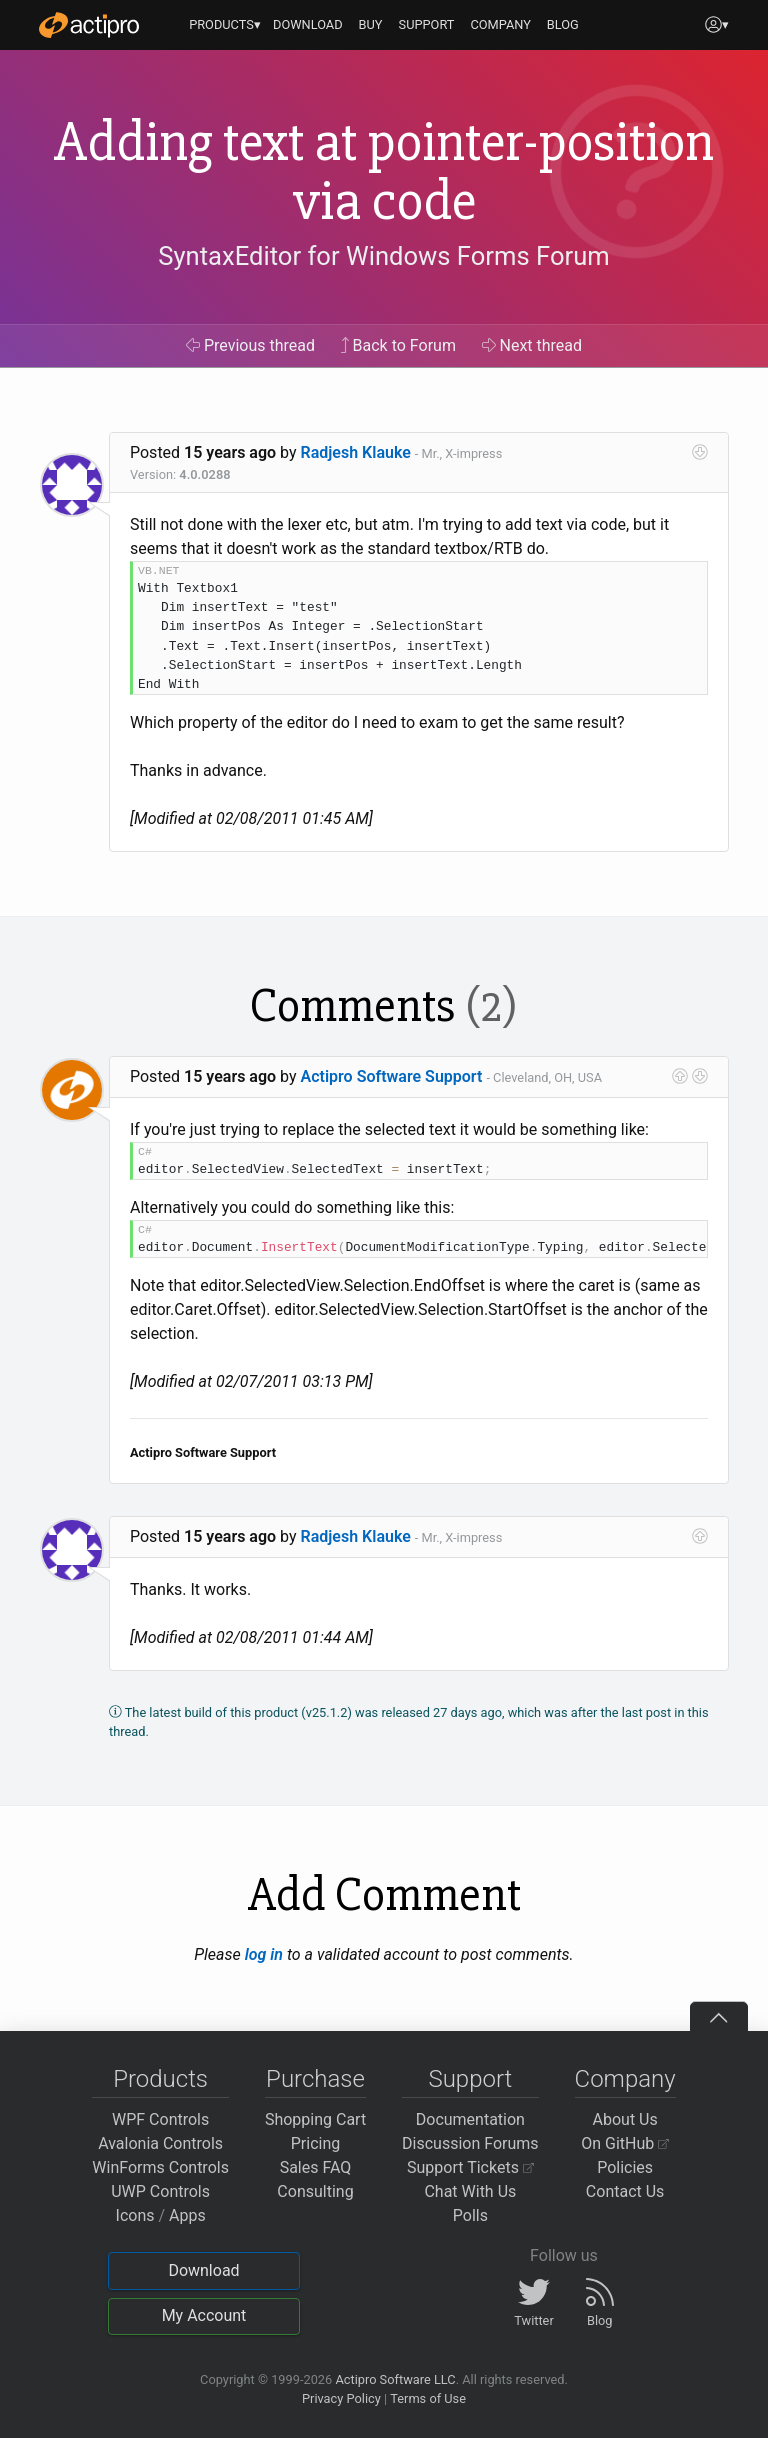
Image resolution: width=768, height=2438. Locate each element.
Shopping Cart (315, 2119)
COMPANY (500, 24)
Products (160, 2079)
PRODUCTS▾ (225, 24)
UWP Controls (160, 2191)
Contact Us (625, 2191)
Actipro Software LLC (395, 2379)
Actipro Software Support (392, 1076)
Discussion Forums (470, 2143)
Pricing (316, 2143)
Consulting (315, 2191)
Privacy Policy (341, 2398)
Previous (250, 345)
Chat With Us (470, 2191)
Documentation (470, 2119)
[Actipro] (89, 25)
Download (203, 2270)
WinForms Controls (160, 2167)
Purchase (315, 2079)
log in (264, 1954)
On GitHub (625, 2143)
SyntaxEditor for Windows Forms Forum (383, 256)
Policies (625, 2167)
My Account (204, 2315)
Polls (470, 2215)
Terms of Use (428, 2398)
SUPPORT (427, 24)
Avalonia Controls (160, 2143)
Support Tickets (470, 2167)
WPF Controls (160, 2119)
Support (470, 2079)
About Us (625, 2119)
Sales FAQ (316, 2167)
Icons (135, 2215)
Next (532, 345)
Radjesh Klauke (356, 452)
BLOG (563, 24)
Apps (187, 2215)
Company (625, 2079)
